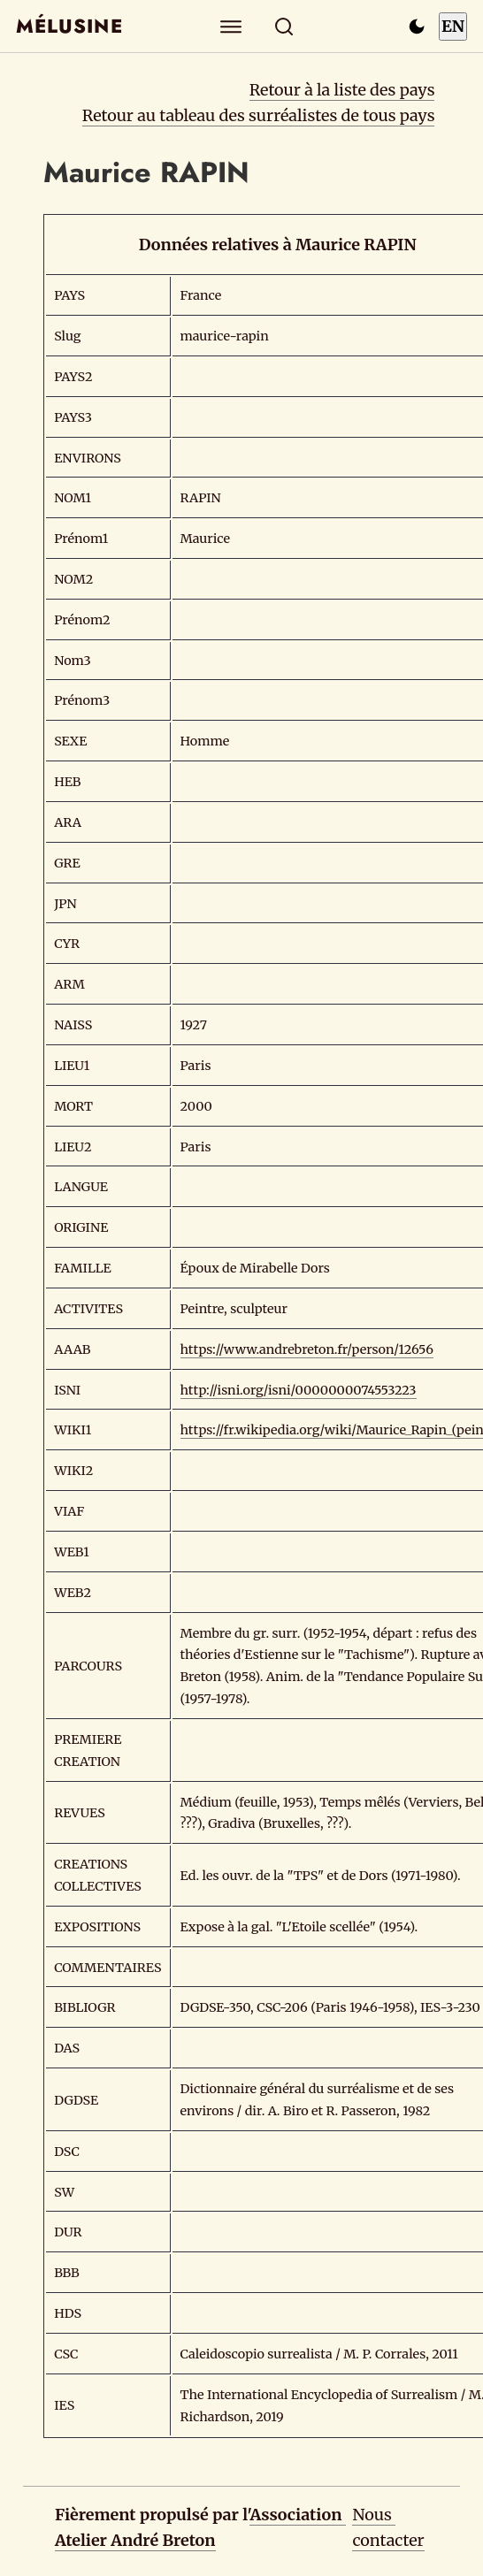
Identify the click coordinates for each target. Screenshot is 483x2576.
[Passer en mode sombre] (416, 26)
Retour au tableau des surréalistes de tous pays (258, 115)
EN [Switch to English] (452, 26)
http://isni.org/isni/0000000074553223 (298, 1390)
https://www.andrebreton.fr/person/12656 (306, 1349)
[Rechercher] (284, 26)
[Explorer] (231, 26)
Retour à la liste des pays (342, 90)
